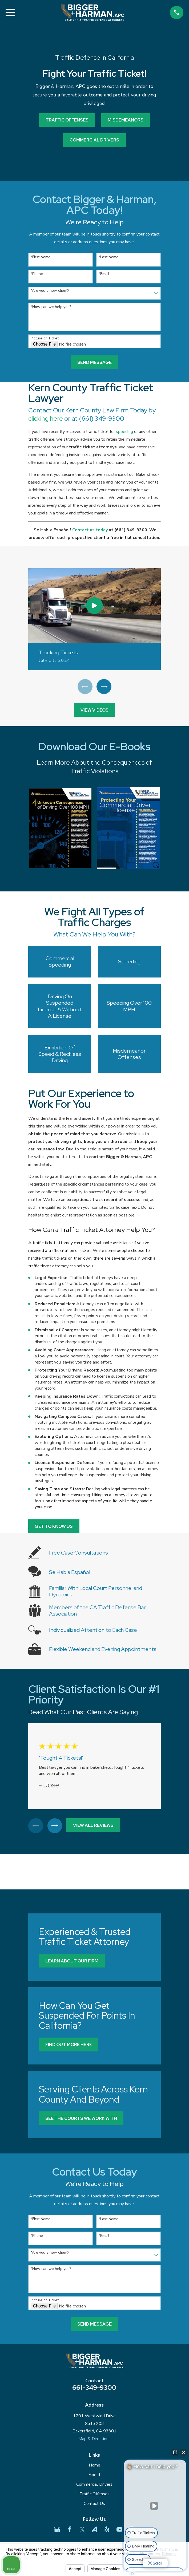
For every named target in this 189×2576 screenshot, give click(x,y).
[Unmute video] (155, 2506)
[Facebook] (70, 2531)
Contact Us (94, 2505)
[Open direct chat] (175, 2452)
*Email (104, 274)
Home (94, 2466)
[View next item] (104, 687)
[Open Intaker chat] (132, 2573)
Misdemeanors (125, 120)
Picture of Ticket (45, 338)
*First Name (40, 257)
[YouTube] (119, 2531)
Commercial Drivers (94, 2486)
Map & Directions (94, 2440)
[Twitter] (82, 2531)
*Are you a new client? (50, 291)
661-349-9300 (94, 2388)
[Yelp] (107, 2531)
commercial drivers (94, 140)
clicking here (45, 418)
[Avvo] (94, 2531)
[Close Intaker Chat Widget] (183, 2452)
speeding (124, 432)
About (94, 2476)
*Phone (37, 274)
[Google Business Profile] (57, 2531)
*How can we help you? (51, 307)
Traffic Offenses (67, 120)
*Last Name (108, 257)
